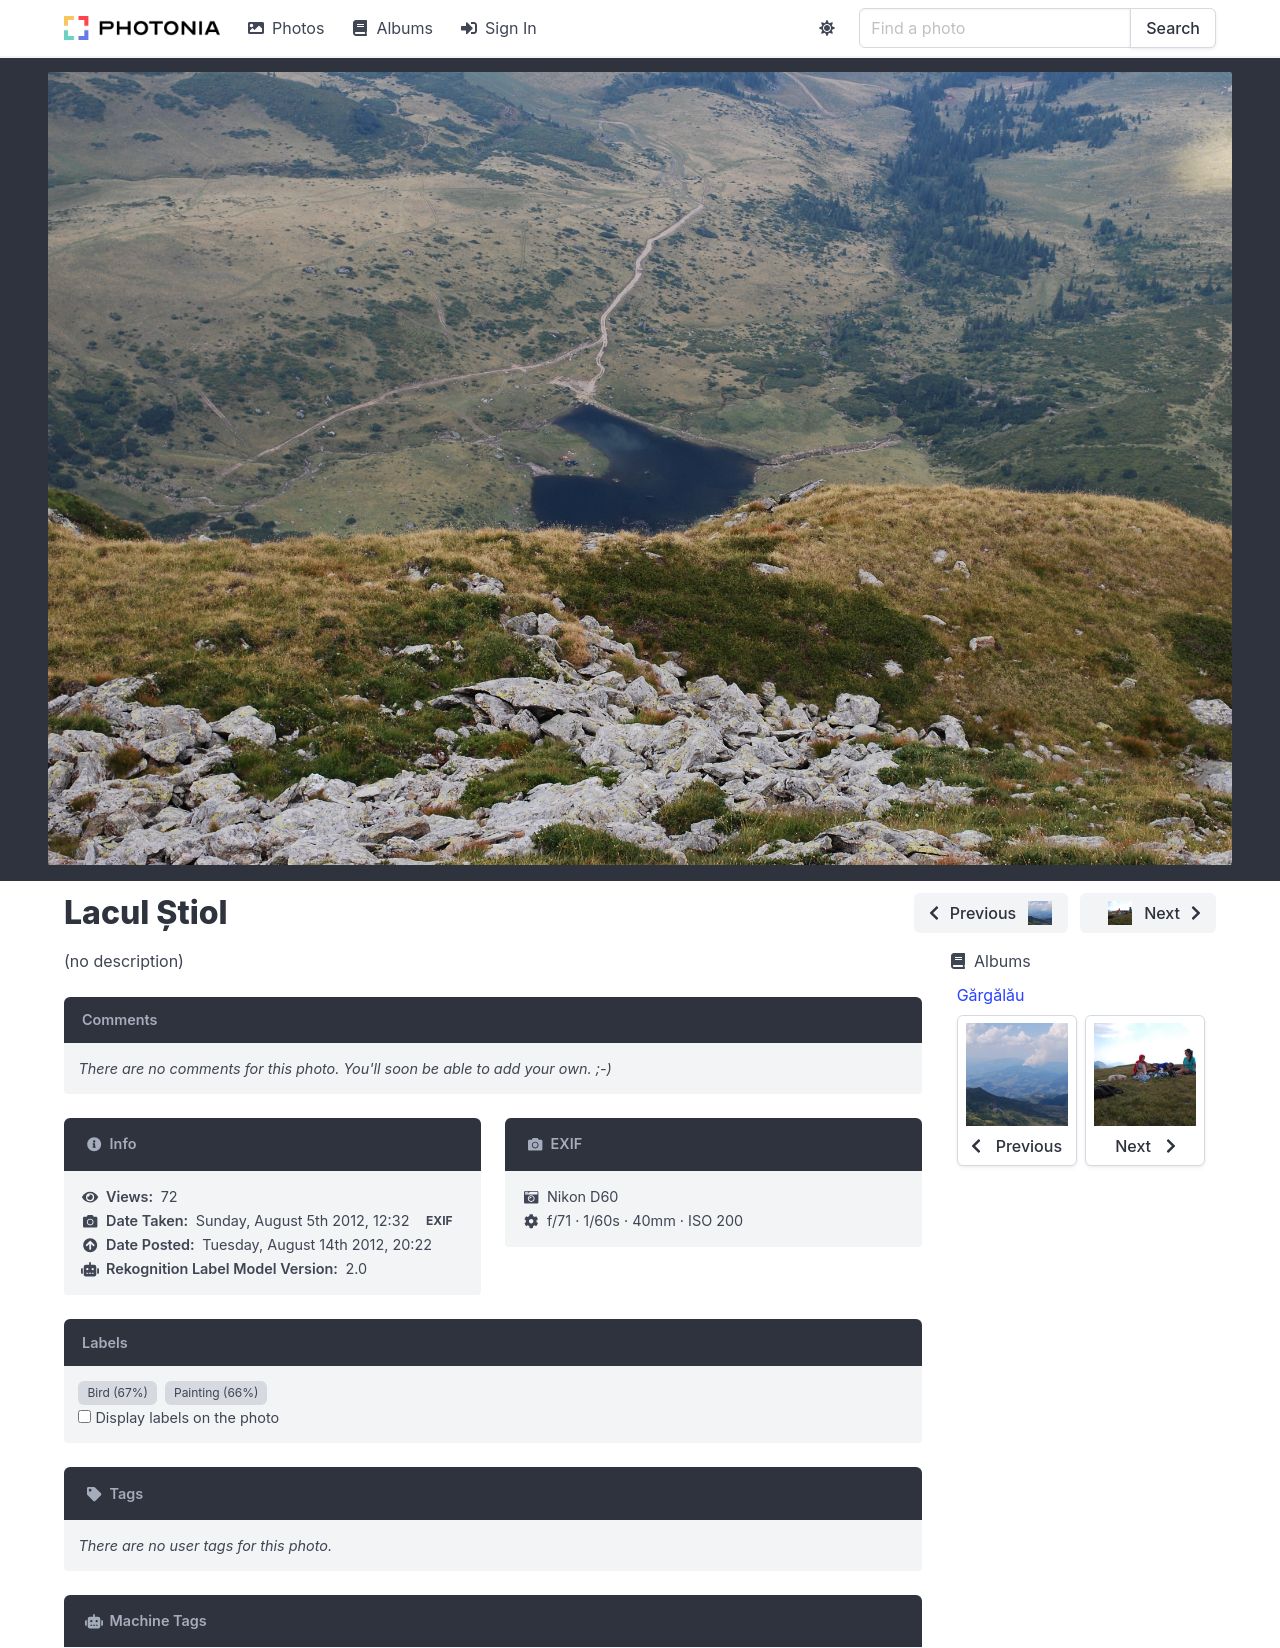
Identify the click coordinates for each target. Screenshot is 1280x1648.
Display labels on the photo (178, 1417)
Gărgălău (991, 995)
